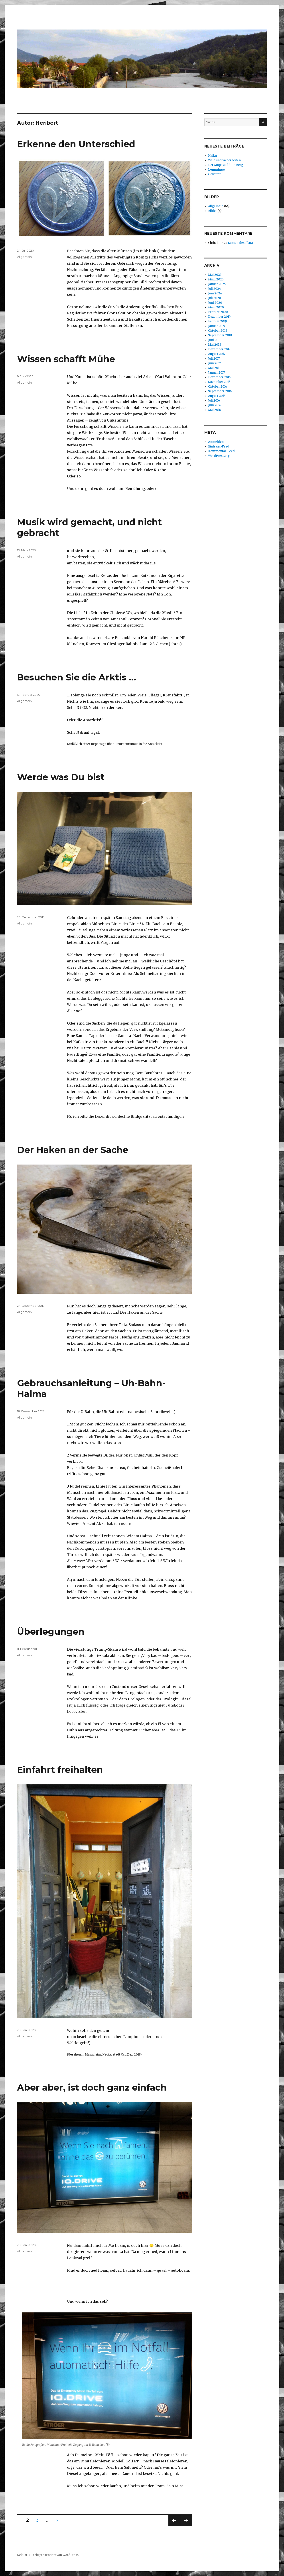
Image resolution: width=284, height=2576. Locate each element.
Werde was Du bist (61, 777)
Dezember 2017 (219, 349)
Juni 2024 (215, 293)
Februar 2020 (218, 312)
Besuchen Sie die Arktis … (76, 677)
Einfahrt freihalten (60, 1769)
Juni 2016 (214, 405)
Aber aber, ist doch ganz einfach (92, 2087)
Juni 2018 (214, 340)
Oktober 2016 (217, 386)
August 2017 (216, 354)
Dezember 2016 (219, 377)
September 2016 (220, 391)
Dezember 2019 (219, 317)
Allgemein (24, 256)
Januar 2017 (216, 372)
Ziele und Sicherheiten (224, 160)
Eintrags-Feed (218, 446)
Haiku (212, 156)
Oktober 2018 (217, 331)
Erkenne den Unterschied (76, 143)
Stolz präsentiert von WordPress (55, 2555)
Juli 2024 (214, 289)
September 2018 (220, 335)
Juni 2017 (214, 363)
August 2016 (216, 396)
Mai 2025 (214, 275)
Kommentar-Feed (221, 451)
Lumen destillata (240, 243)
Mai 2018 (214, 345)
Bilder (212, 211)
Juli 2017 (214, 359)
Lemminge (216, 169)
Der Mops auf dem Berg (225, 165)
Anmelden (216, 442)
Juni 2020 (215, 303)
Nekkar (22, 2555)
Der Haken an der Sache (72, 1149)
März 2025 (215, 279)
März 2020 (216, 307)
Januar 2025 (217, 284)
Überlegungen (51, 1631)
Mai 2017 (214, 368)
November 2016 (219, 382)
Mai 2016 (214, 410)
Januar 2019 (216, 326)
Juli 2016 (214, 400)
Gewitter (214, 174)
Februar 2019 (217, 321)
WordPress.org (219, 456)
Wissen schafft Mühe (66, 358)
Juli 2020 (214, 298)
